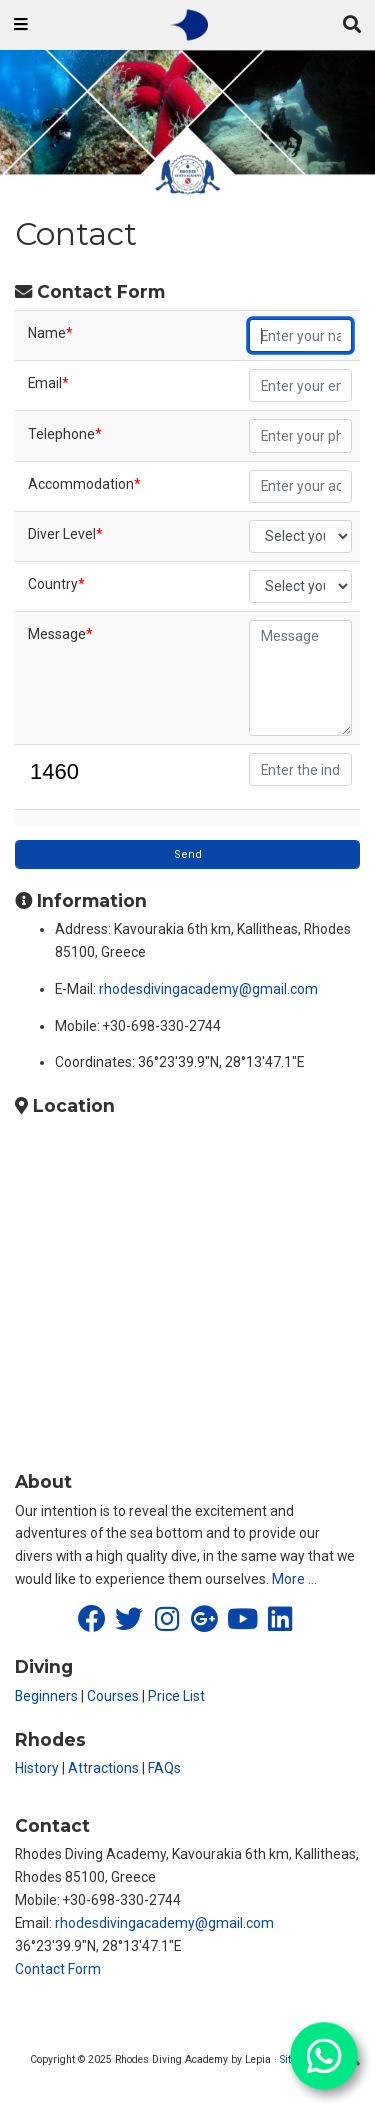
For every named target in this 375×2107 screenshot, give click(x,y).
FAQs (164, 1768)
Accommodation (84, 484)
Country (56, 584)
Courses (113, 1696)
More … (294, 1579)
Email (48, 383)
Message (60, 634)
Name (50, 333)
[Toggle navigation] (21, 25)
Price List (176, 1696)
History (37, 1768)
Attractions (103, 1768)
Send (188, 854)
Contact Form (58, 1969)
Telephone (65, 434)
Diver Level (65, 534)
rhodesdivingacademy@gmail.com (208, 989)
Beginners (46, 1696)
